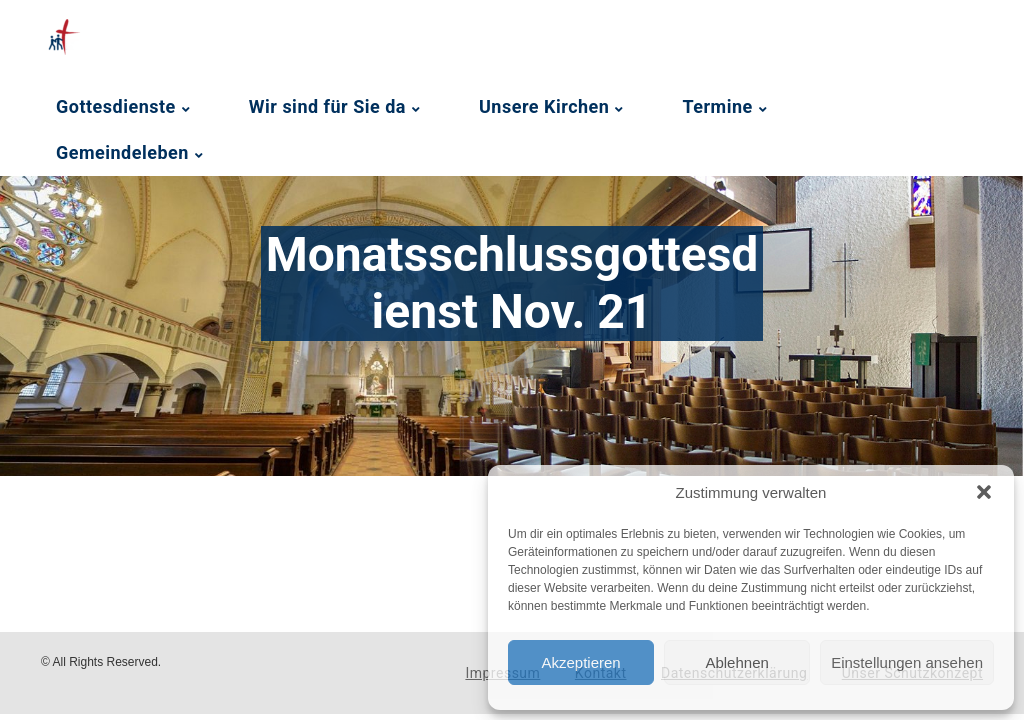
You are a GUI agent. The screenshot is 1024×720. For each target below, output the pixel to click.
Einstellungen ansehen (907, 662)
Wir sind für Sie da (327, 106)
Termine (717, 106)
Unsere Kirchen (544, 106)
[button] (984, 492)
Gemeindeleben (122, 152)
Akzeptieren (580, 662)
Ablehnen (736, 662)
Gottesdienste (116, 106)
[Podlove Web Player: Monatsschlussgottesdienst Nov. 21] (370, 530)
